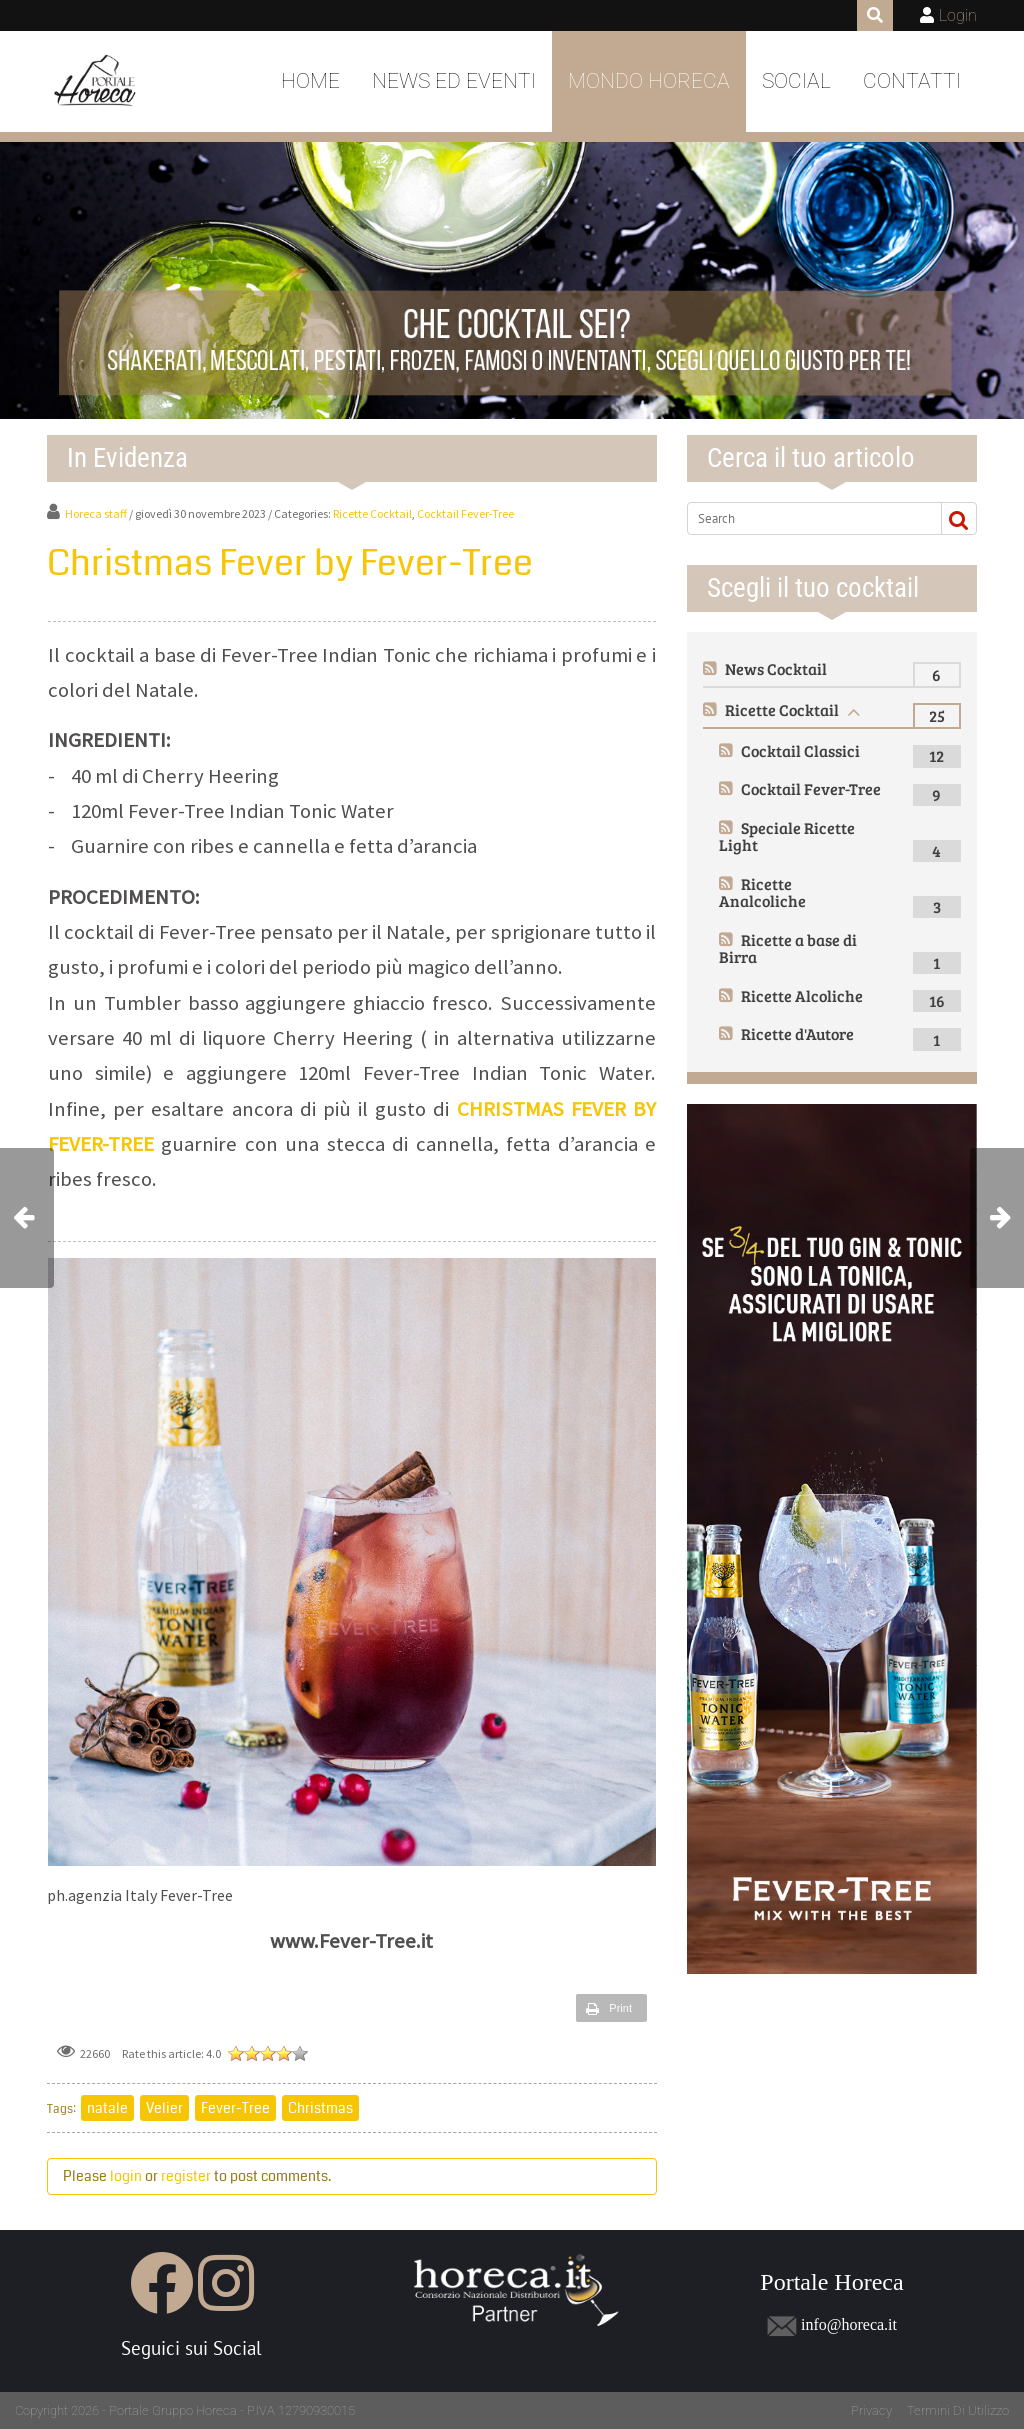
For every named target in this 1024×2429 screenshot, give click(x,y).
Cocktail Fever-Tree (465, 513)
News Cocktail (776, 668)
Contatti (912, 81)
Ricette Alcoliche (802, 995)
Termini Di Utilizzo (958, 2410)
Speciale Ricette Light (787, 836)
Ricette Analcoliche (762, 892)
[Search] (810, 518)
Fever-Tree (235, 2108)
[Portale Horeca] (96, 82)
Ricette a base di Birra (788, 948)
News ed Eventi (454, 81)
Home (310, 81)
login (126, 2176)
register (186, 2176)
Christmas (320, 2108)
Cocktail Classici (800, 750)
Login (958, 15)
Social (796, 81)
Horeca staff (96, 513)
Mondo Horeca (649, 81)
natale (107, 2108)
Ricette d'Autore (797, 1033)
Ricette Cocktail (372, 513)
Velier (164, 2108)
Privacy (871, 2410)
